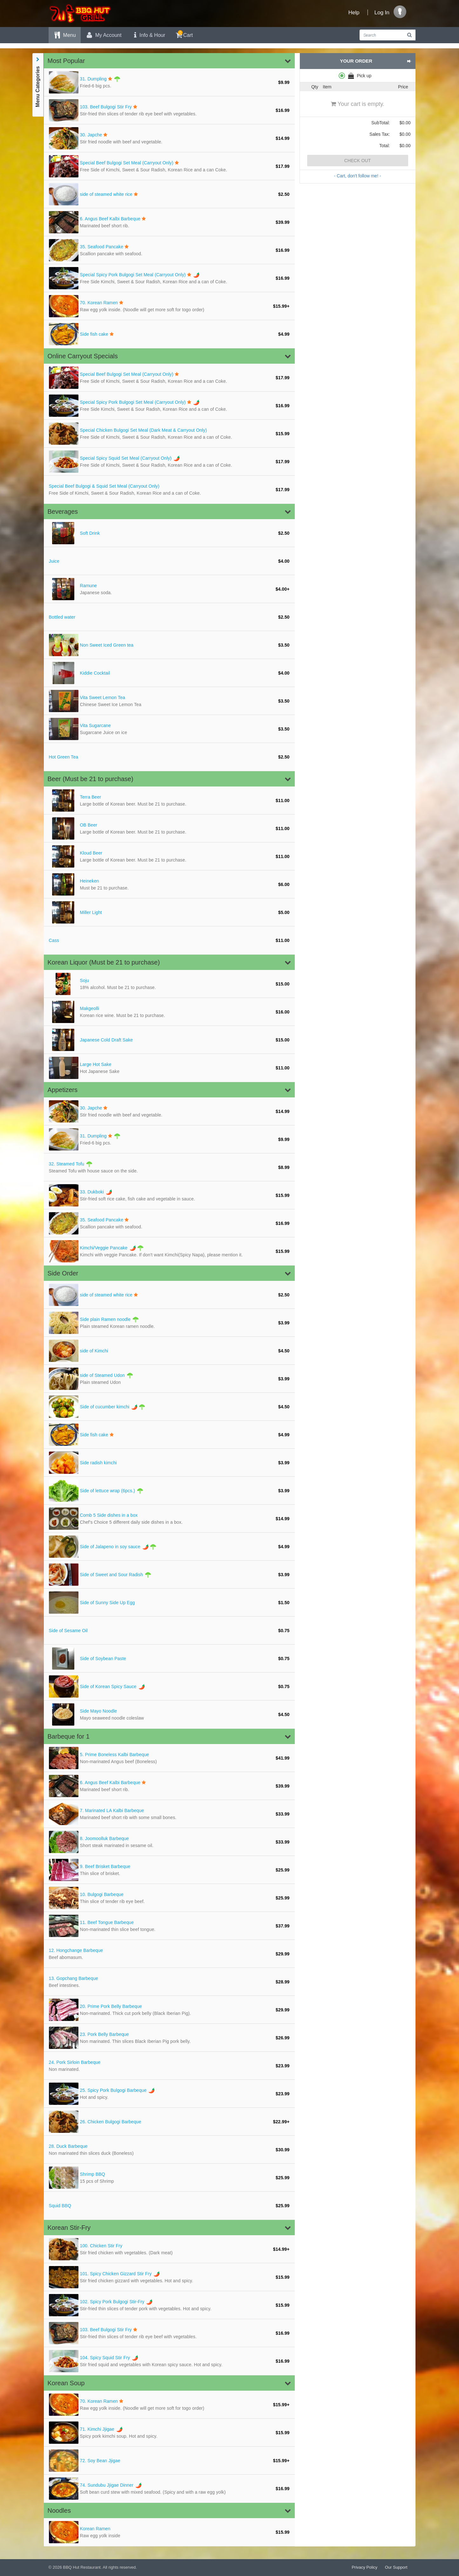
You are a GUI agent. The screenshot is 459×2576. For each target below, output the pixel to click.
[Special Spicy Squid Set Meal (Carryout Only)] (169, 462)
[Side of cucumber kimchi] (169, 1407)
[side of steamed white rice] (169, 194)
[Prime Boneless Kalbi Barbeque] (169, 1758)
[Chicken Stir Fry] (169, 2249)
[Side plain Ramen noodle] (169, 1323)
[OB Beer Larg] (169, 828)
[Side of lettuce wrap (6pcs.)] (169, 1491)
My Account (103, 35)
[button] (169, 60)
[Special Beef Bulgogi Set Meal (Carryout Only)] (169, 166)
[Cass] (169, 940)
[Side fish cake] (169, 334)
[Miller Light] (169, 912)
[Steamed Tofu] (169, 1167)
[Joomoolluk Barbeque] (169, 1842)
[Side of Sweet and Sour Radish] (169, 1575)
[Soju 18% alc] (169, 984)
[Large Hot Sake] (169, 1068)
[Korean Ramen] (169, 306)
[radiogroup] (357, 75)
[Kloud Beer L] (169, 856)
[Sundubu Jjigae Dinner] (169, 2489)
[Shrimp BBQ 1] (169, 2178)
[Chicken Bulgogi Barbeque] (169, 2122)
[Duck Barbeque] (169, 2150)
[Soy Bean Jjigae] (169, 2461)
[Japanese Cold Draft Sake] (169, 1040)
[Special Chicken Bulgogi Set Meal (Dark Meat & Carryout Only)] (169, 434)
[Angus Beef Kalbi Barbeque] (169, 222)
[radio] (358, 75)
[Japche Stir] (169, 138)
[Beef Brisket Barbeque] (169, 1870)
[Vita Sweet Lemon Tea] (169, 701)
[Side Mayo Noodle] (169, 1714)
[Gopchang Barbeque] (169, 1982)
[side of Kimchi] (169, 1351)
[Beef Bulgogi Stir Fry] (169, 110)
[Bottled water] (169, 617)
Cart (184, 34)
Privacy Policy (364, 2567)
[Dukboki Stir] (169, 1195)
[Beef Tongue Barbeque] (169, 1926)
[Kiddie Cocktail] (169, 673)
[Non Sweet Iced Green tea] (169, 645)
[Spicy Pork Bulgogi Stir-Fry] (169, 2305)
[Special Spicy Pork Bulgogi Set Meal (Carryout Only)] (169, 278)
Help (354, 13)
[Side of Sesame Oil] (169, 1631)
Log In (382, 13)
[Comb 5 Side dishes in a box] (169, 1519)
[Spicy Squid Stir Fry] (169, 2361)
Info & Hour (148, 35)
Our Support (396, 2567)
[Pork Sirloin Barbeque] (169, 2066)
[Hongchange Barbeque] (169, 1954)
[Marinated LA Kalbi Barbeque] (169, 1814)
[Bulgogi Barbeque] (169, 1898)
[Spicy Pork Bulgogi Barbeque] (169, 2094)
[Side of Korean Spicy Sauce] (169, 1686)
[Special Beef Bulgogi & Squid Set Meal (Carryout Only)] (169, 490)
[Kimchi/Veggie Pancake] (169, 1251)
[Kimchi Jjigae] (169, 2433)
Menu (64, 35)
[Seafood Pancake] (169, 250)
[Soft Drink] (169, 533)
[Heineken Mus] (169, 884)
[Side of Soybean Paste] (169, 1659)
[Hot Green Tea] (169, 757)
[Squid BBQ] (169, 2206)
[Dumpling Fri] (169, 82)
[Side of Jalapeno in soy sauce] (169, 1547)
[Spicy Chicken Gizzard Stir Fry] (169, 2277)
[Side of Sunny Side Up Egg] (169, 1603)
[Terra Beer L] (169, 800)
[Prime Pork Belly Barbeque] (169, 2010)
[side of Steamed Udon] (169, 1379)
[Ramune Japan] (169, 589)
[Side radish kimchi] (169, 1463)
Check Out (357, 160)
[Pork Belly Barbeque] (169, 2038)
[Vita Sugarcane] (169, 729)
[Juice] (169, 561)
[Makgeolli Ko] (169, 1012)
